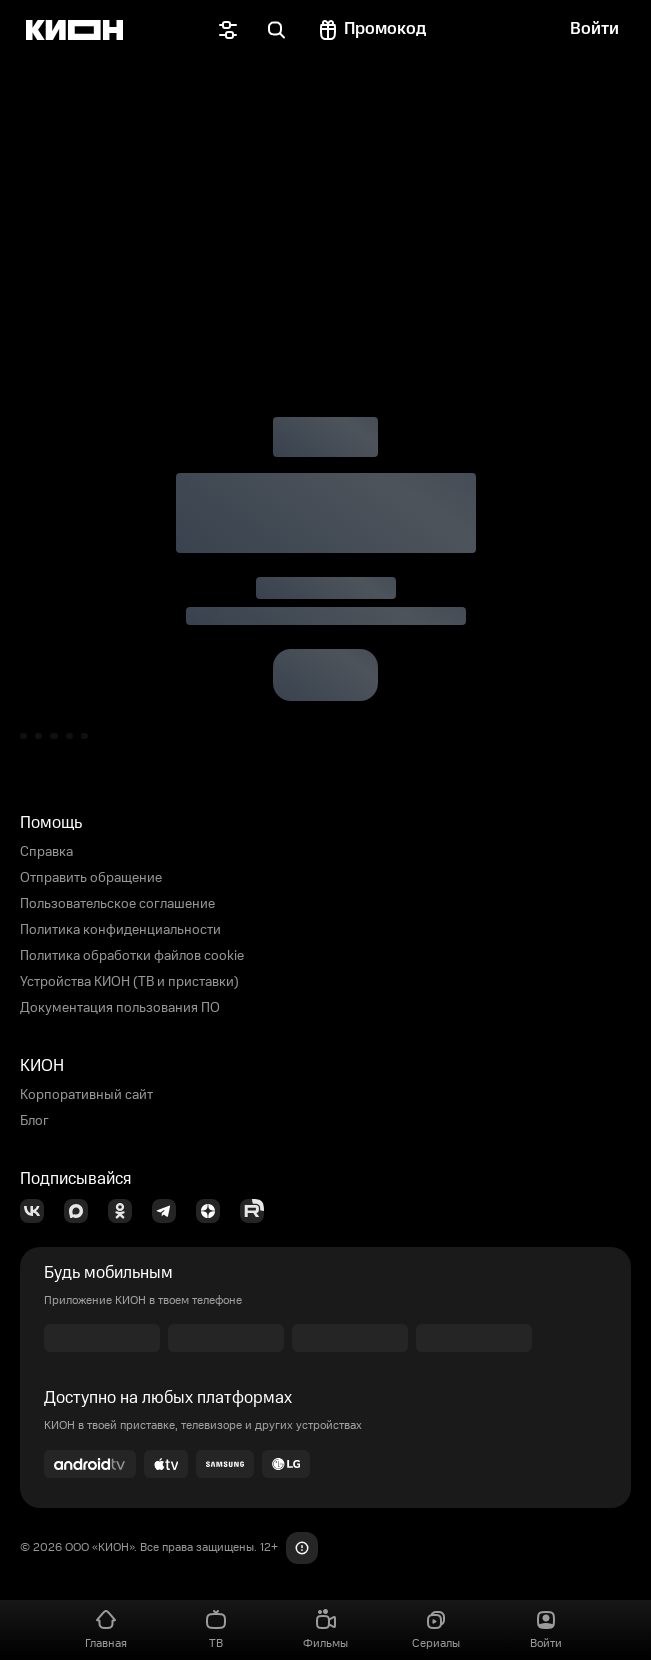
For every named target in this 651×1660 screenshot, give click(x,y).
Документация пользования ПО (120, 1008)
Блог (34, 1121)
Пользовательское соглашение (117, 904)
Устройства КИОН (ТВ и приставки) (129, 982)
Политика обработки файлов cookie (132, 956)
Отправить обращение (91, 878)
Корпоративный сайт (86, 1095)
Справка (46, 852)
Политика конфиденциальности (120, 930)
